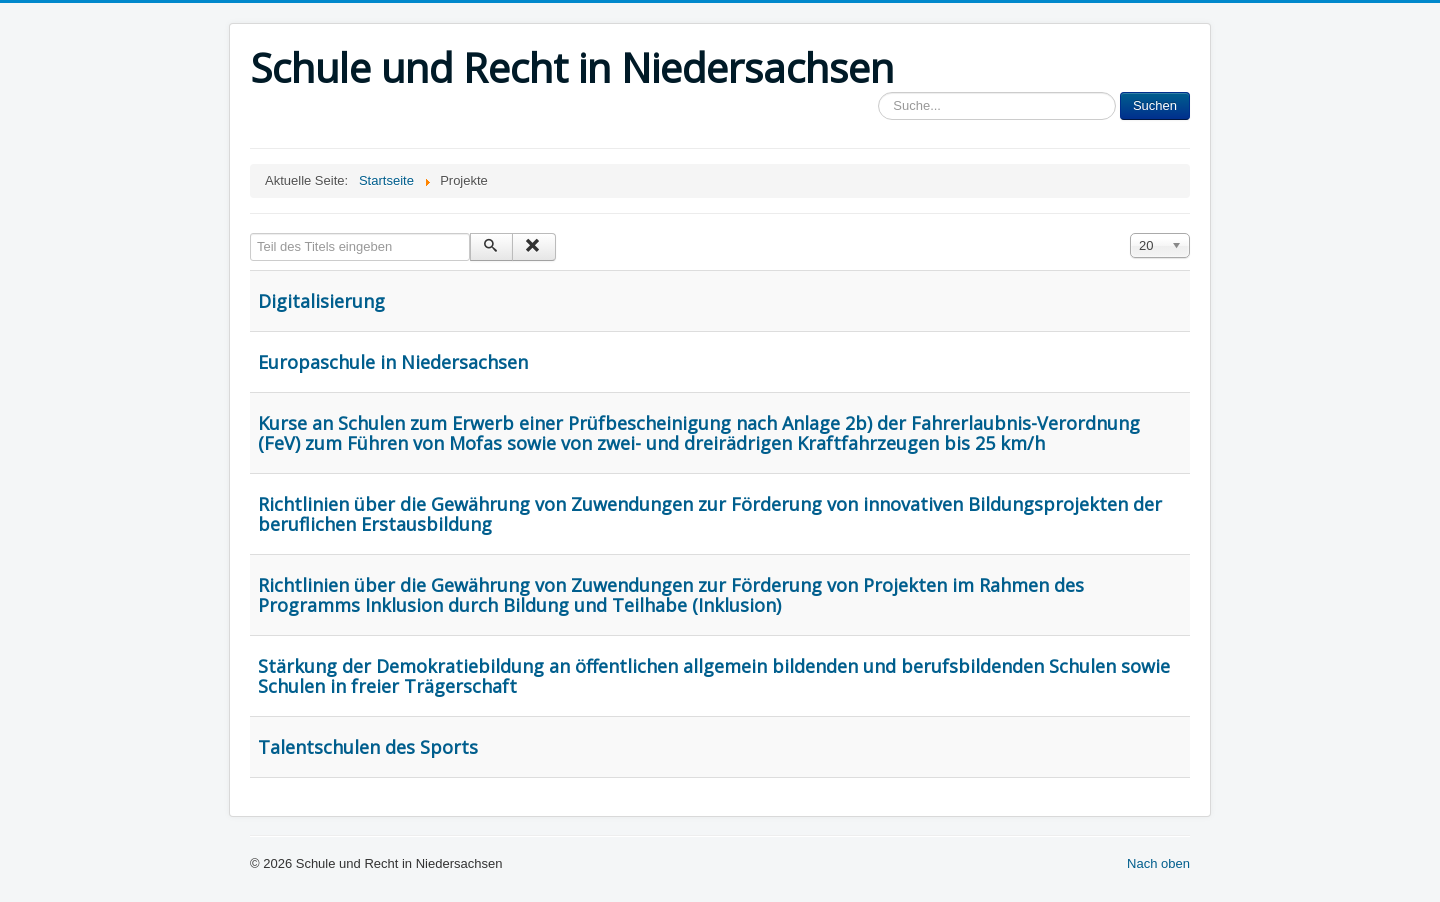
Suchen (1155, 105)
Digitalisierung (321, 301)
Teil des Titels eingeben (250, 233)
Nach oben (1158, 863)
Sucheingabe (878, 92)
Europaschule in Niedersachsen (393, 362)
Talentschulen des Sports (368, 747)
